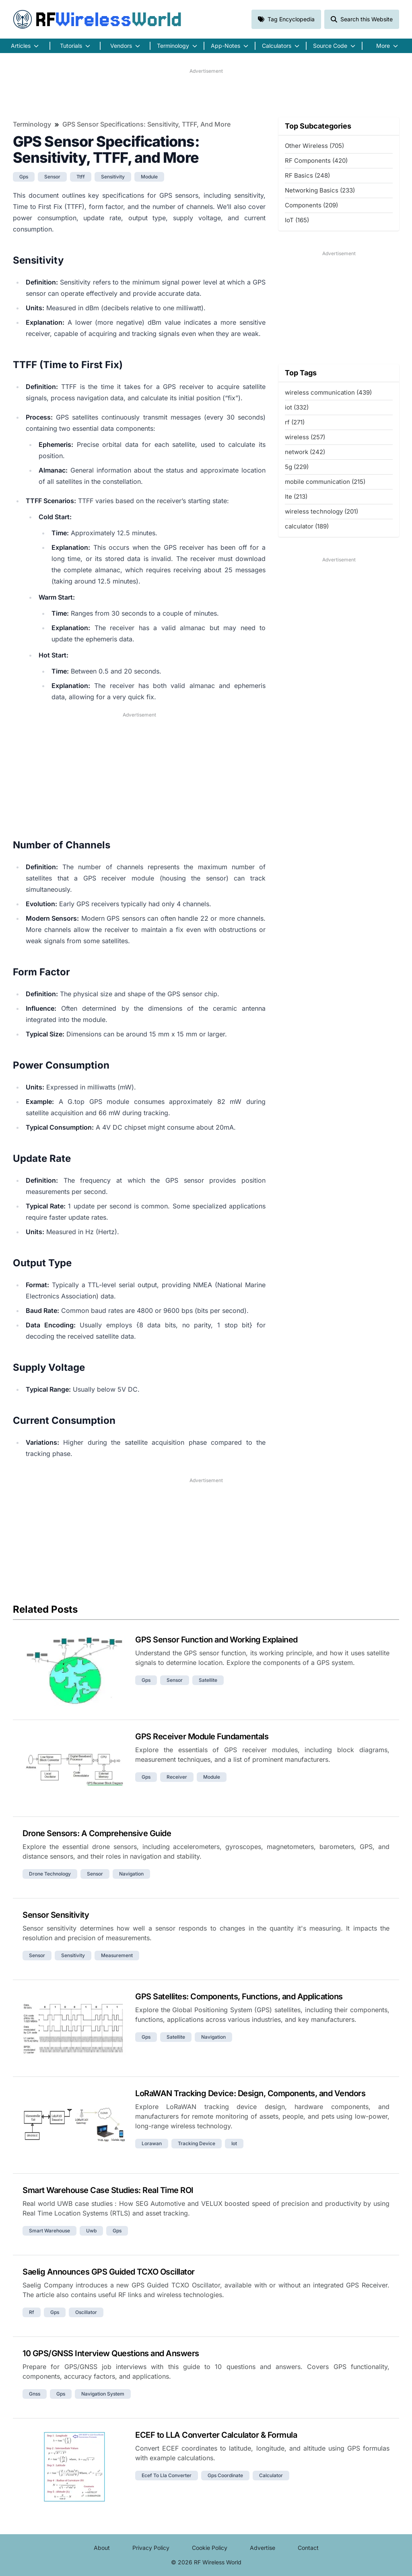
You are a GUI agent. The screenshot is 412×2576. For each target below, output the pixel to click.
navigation (131, 1874)
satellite (208, 1680)
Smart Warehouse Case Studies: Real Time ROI (108, 2190)
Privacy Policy (150, 2547)
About (102, 2547)
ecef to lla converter (167, 2475)
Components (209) (311, 205)
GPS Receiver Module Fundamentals (201, 1736)
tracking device (196, 2143)
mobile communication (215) (325, 481)
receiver (177, 1777)
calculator (271, 2475)
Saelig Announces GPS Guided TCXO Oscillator (109, 2272)
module (149, 177)
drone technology (50, 1874)
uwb (91, 2231)
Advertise (262, 2547)
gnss (34, 2394)
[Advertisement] (206, 93)
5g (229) (297, 467)
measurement (117, 1955)
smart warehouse (49, 2231)
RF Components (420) (316, 160)
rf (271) (295, 422)
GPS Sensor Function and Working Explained (216, 1639)
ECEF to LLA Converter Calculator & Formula (216, 2435)
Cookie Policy (209, 2547)
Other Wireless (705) (314, 145)
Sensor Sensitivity (56, 1915)
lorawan (152, 2143)
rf (31, 2312)
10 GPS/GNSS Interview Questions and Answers (111, 2353)
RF (97, 19)
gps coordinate (225, 2475)
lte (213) (296, 496)
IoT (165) (297, 220)
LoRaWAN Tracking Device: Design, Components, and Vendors (250, 2093)
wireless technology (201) (321, 511)
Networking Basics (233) (320, 190)
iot (234, 2143)
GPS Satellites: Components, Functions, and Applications (239, 1996)
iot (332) (297, 407)
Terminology (32, 124)
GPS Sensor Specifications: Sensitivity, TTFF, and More (146, 124)
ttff (80, 177)
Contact (308, 2547)
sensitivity (113, 177)
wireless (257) (305, 437)
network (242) (305, 452)
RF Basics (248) (307, 175)
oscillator (86, 2312)
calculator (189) (307, 526)
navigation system (102, 2394)
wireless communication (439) (328, 392)
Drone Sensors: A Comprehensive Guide (97, 1833)
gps (23, 177)
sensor (52, 177)
